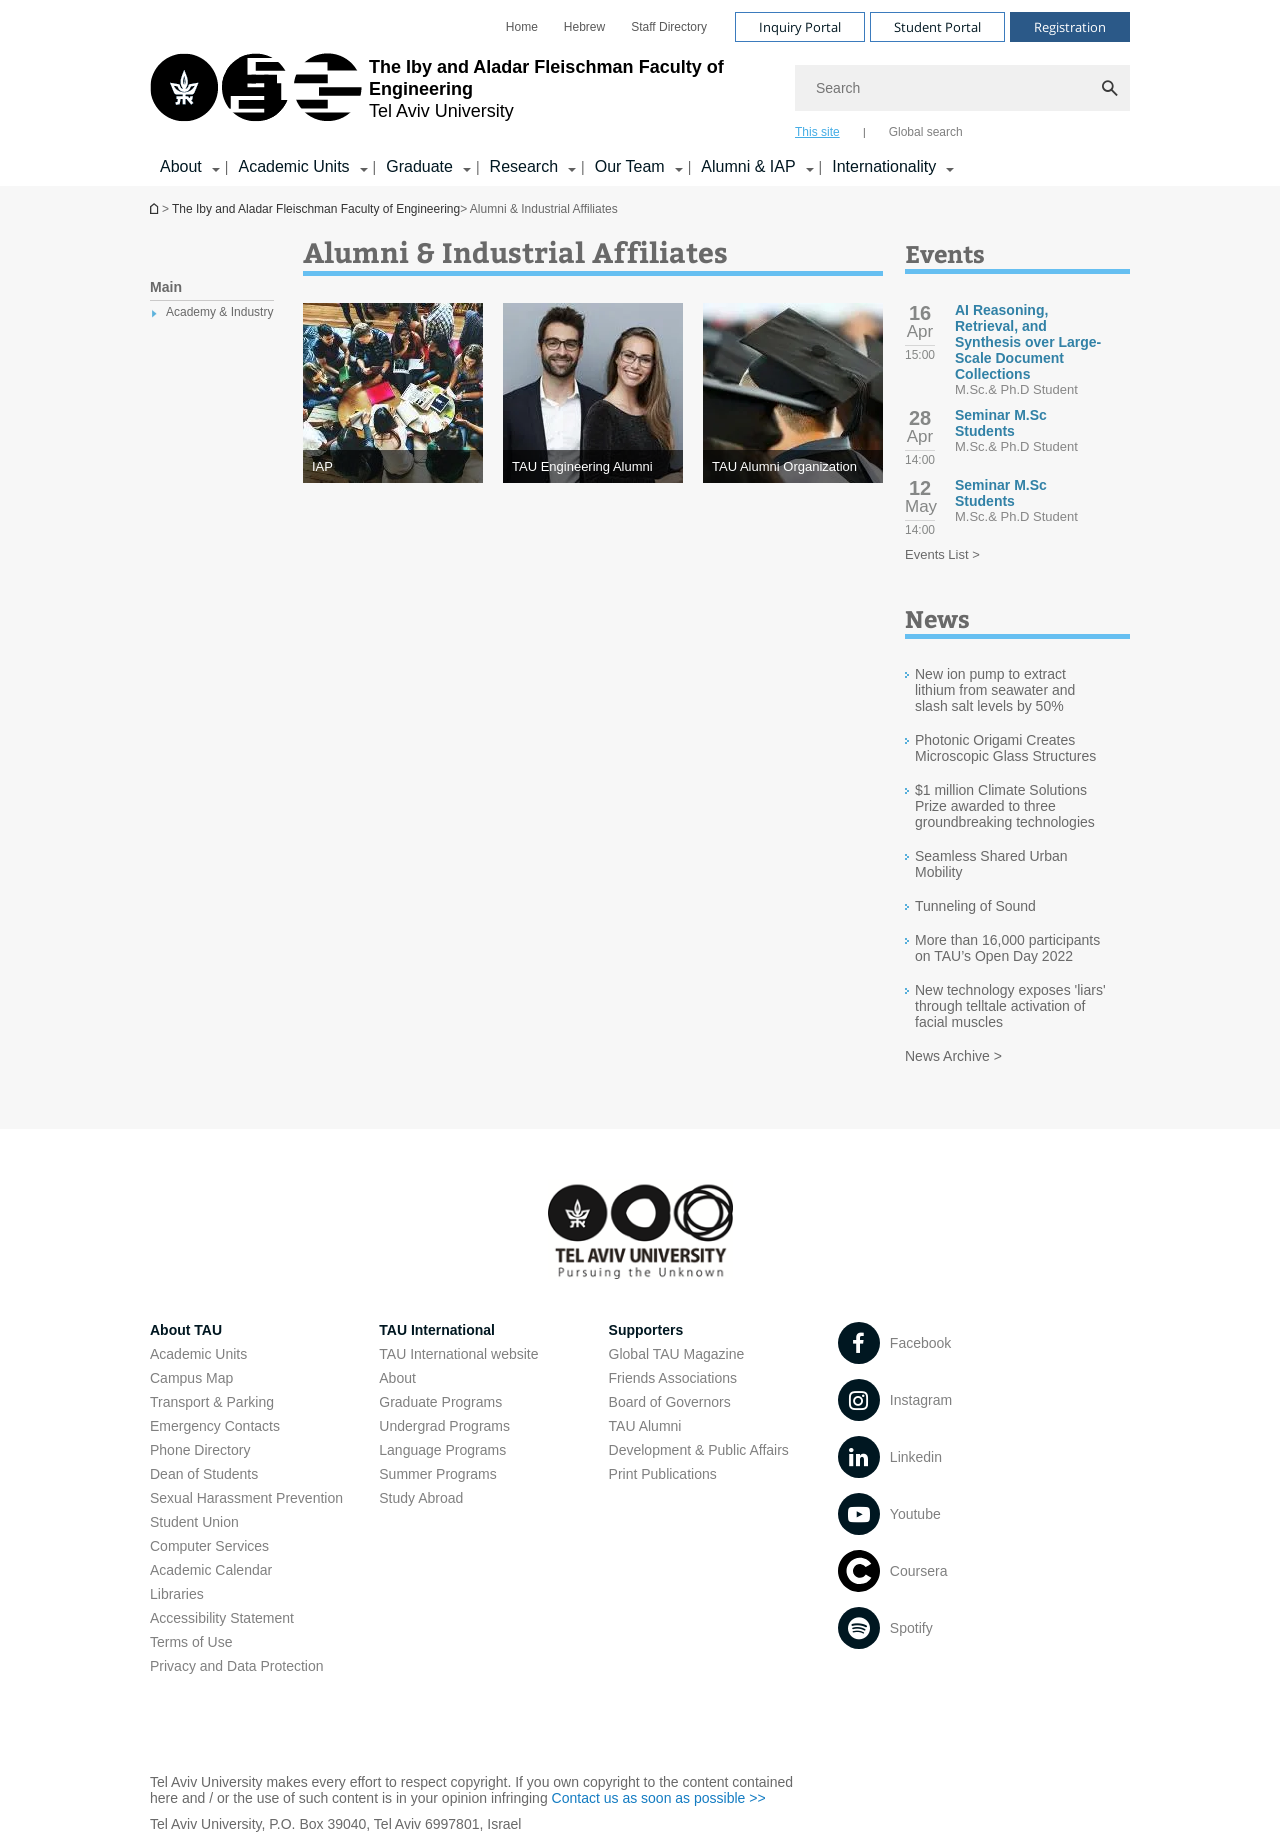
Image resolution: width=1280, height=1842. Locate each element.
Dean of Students (204, 1474)
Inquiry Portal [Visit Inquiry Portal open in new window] (800, 27)
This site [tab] (817, 132)
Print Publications (663, 1474)
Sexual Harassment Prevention (246, 1498)
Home (522, 27)
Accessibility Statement (222, 1618)
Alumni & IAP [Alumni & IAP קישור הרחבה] (748, 166)
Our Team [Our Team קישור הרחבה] (630, 166)
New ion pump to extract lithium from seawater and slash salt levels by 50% (995, 690)
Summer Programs (437, 1474)
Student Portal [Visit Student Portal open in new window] (937, 27)
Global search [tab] (926, 132)
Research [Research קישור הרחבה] (524, 166)
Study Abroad (421, 1498)
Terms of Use (191, 1642)
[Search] (962, 88)
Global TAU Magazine (677, 1354)
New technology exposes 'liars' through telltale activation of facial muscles (1010, 1006)
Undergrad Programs (444, 1426)
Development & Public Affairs (699, 1450)
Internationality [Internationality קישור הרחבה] (884, 166)
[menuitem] (522, 27)
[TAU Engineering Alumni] (593, 466)
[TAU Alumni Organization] (793, 466)
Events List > (942, 554)
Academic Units (198, 1354)
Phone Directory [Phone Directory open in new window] (200, 1450)
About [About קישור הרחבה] (181, 166)
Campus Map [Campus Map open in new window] (191, 1378)
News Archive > (953, 1056)
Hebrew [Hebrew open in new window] (584, 27)
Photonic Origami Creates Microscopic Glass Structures (1005, 748)
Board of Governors (670, 1402)
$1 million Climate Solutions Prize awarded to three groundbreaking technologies (1005, 806)
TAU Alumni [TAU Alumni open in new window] (645, 1426)
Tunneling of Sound (975, 906)
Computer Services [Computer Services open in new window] (209, 1546)
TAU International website (458, 1354)
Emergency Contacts (215, 1426)
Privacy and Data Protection (237, 1666)
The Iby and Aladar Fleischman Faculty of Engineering (316, 209)
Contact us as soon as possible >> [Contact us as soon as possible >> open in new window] (659, 1798)
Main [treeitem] (166, 287)
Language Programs (442, 1450)
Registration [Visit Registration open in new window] (1070, 27)
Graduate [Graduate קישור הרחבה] (419, 166)
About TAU (186, 1330)
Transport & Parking (212, 1402)
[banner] (640, 93)
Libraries (177, 1594)
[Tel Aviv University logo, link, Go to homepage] (462, 95)
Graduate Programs (440, 1402)
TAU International (437, 1330)
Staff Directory (669, 27)
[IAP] (393, 466)
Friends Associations (673, 1378)
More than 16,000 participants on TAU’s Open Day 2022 (1007, 948)
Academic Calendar (211, 1570)
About (397, 1378)
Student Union (194, 1522)
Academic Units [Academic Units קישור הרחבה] (293, 166)
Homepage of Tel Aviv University (156, 208)
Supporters (646, 1330)
